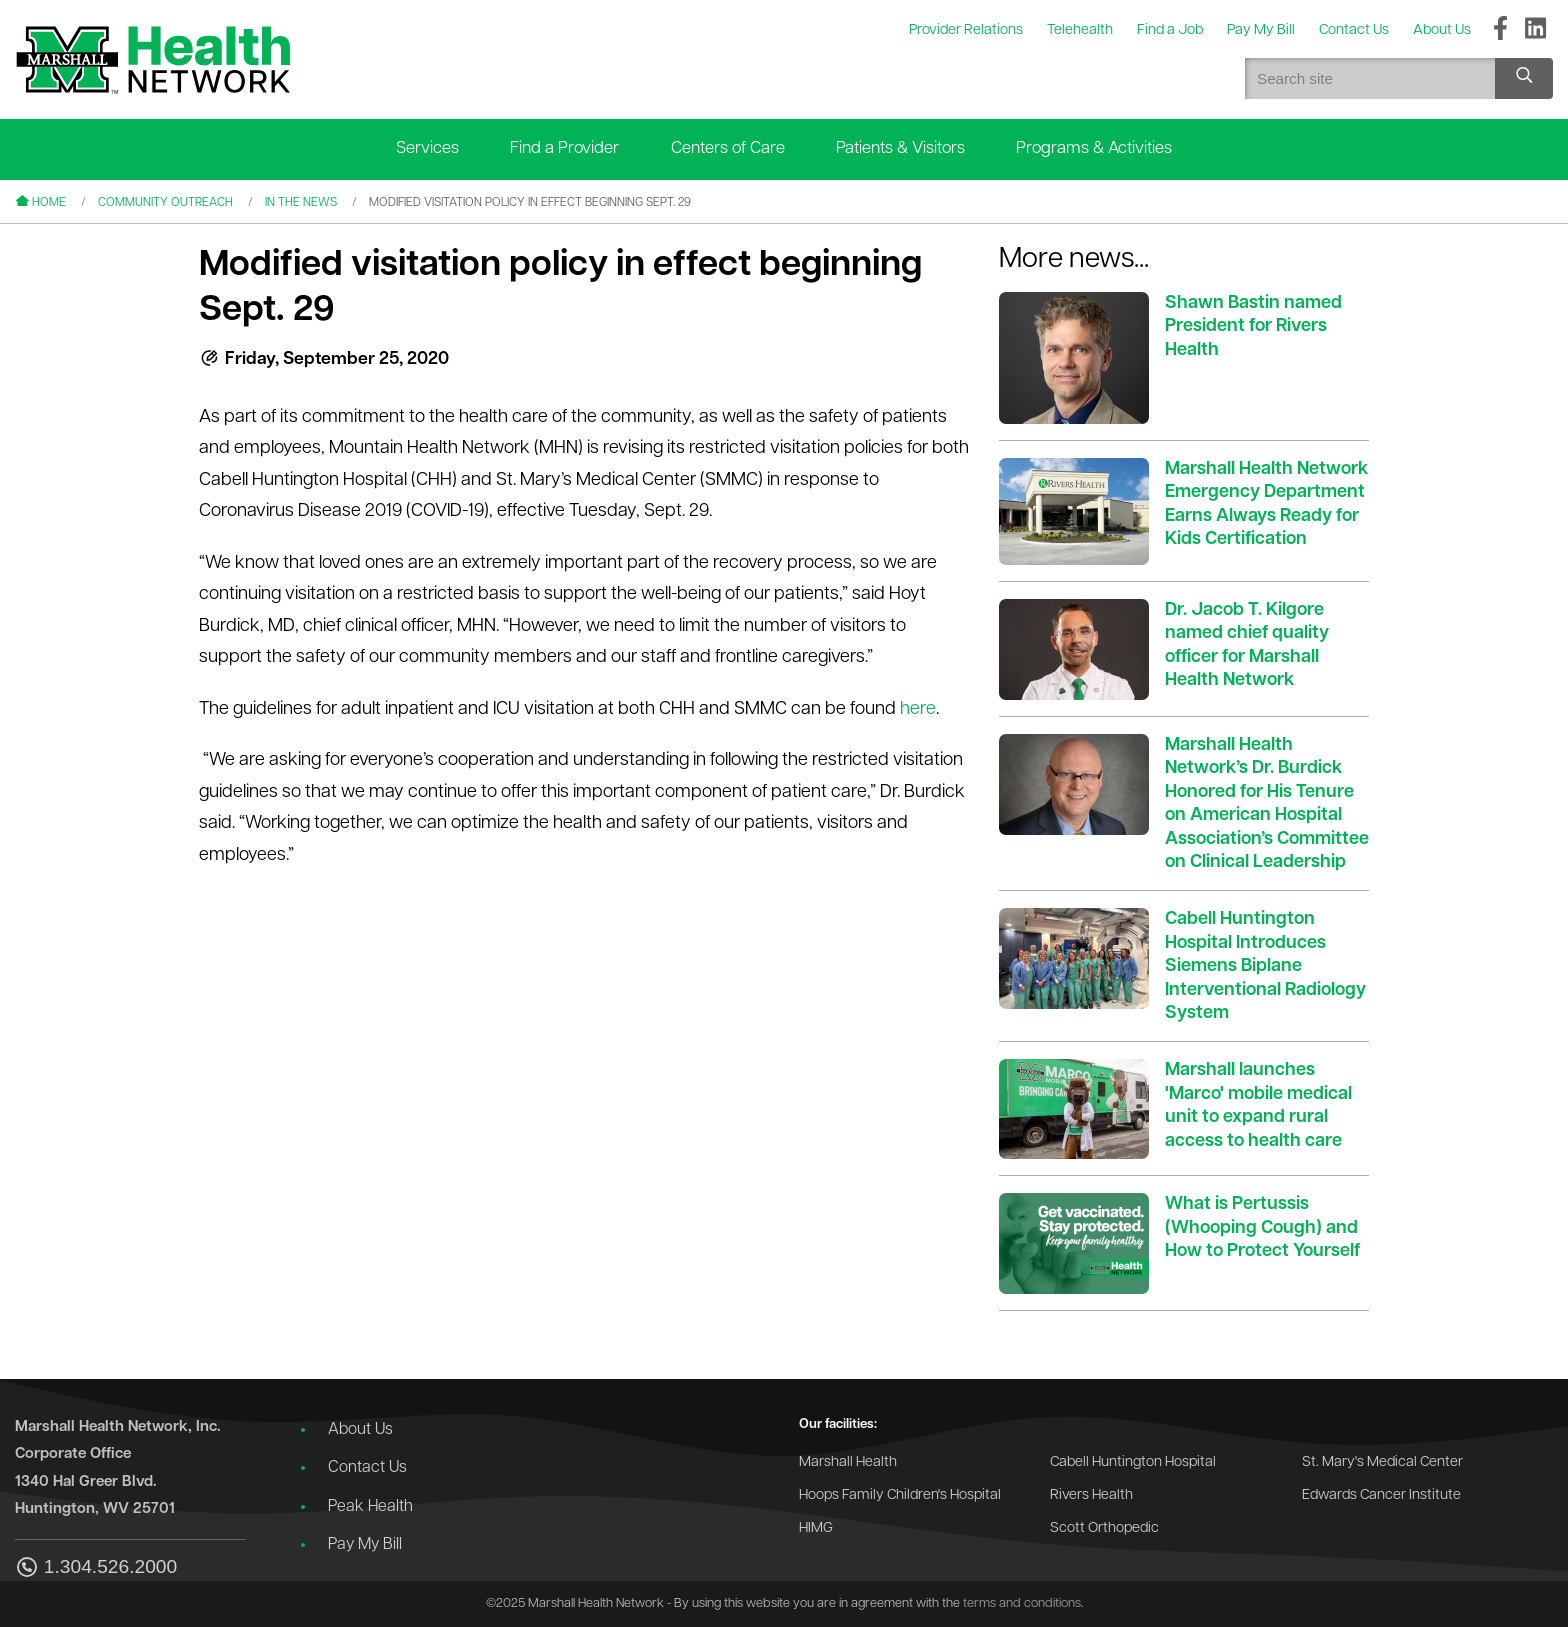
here (918, 709)
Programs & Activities (1094, 148)
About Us (360, 1430)
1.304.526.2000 (96, 1568)
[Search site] (1524, 78)
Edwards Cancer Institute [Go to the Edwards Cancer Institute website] (1381, 1495)
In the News (301, 203)
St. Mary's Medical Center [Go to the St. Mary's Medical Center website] (1382, 1462)
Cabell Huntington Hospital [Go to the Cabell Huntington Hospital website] (1133, 1462)
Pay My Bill (365, 1545)
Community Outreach (165, 203)
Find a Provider (564, 148)
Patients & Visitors (900, 148)
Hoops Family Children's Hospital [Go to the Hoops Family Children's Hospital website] (900, 1495)
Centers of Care (728, 148)
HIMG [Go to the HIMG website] (816, 1528)
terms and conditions (1022, 1603)
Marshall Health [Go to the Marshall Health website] (848, 1462)
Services (427, 148)
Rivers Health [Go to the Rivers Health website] (1091, 1495)
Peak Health (370, 1507)
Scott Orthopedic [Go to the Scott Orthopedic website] (1104, 1528)
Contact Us (367, 1468)
